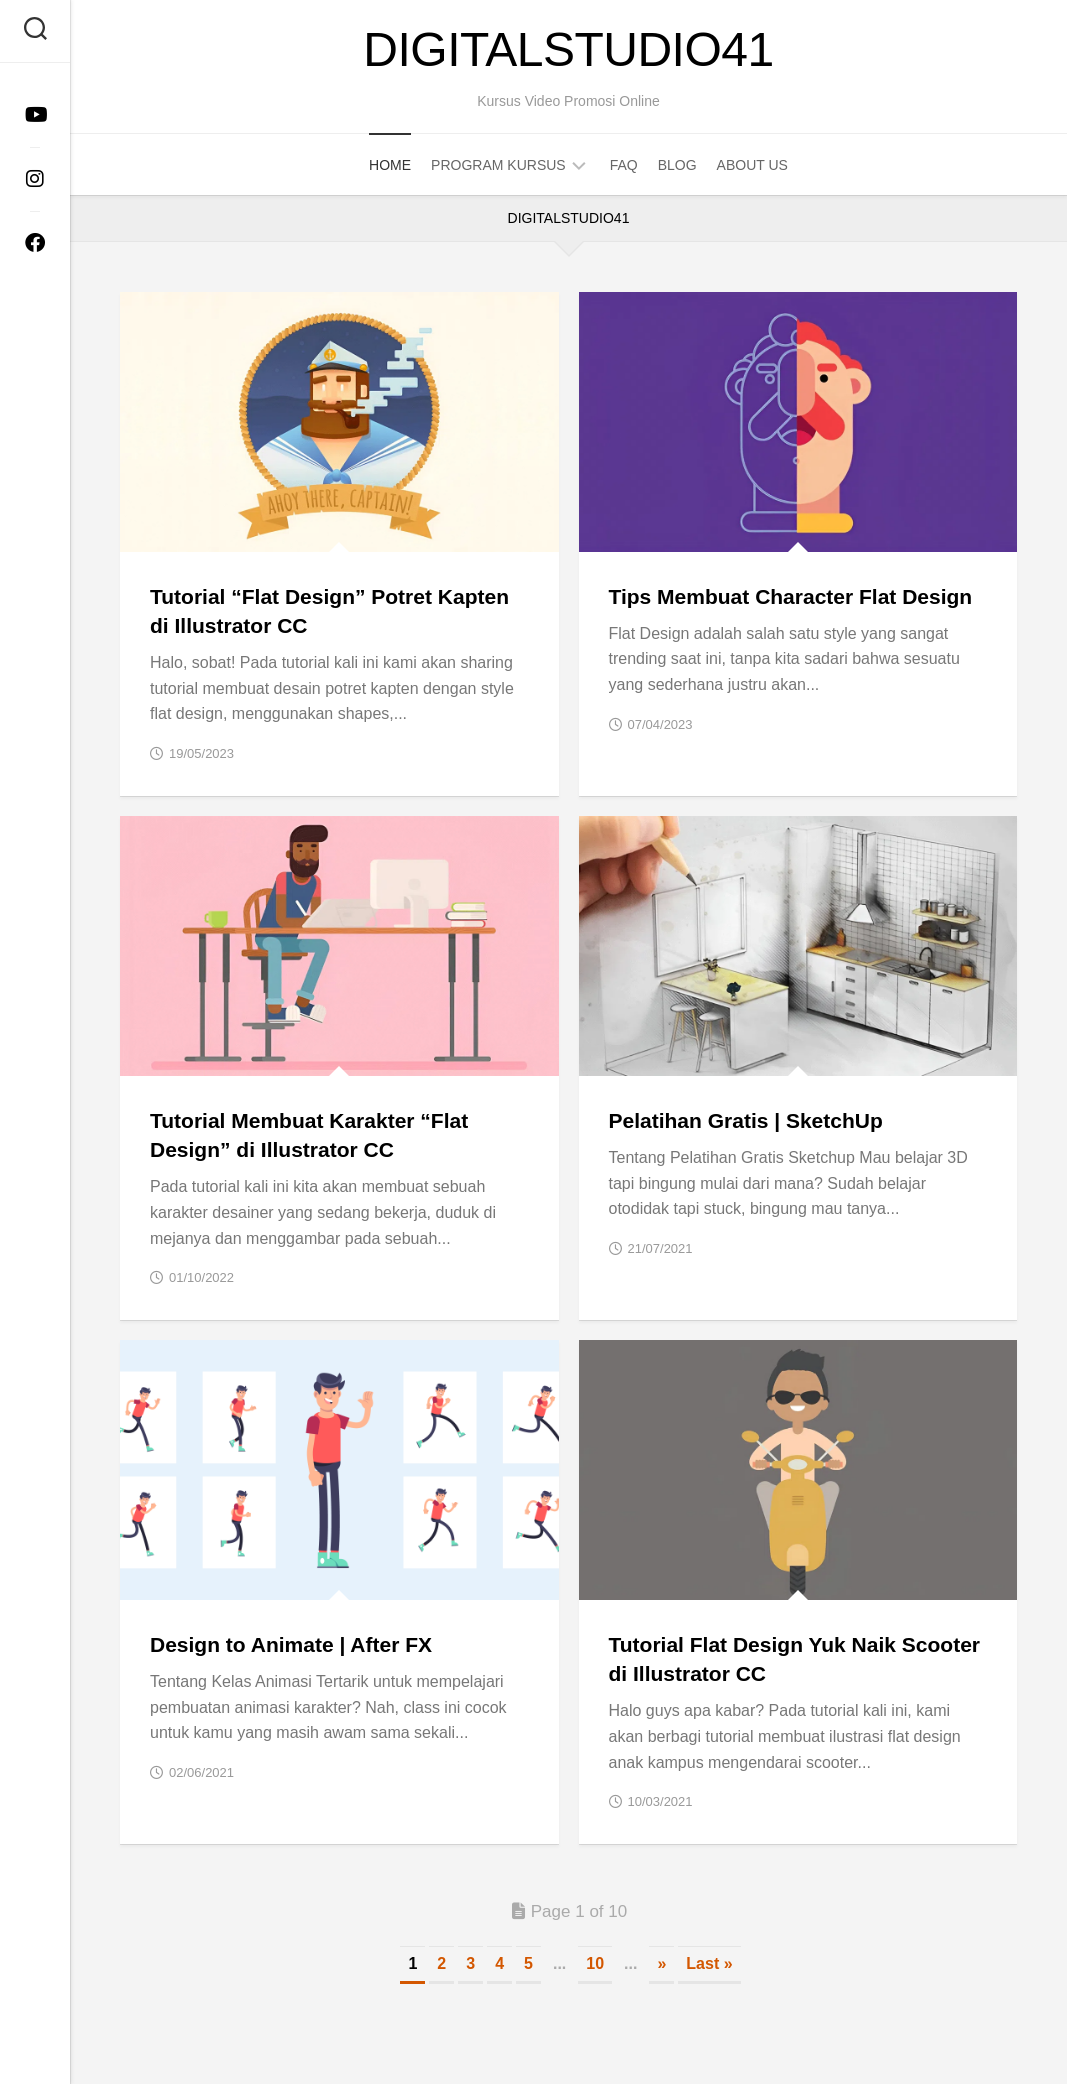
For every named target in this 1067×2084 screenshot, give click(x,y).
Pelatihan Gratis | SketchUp (746, 1120)
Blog (677, 165)
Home (390, 165)
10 (595, 1963)
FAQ (624, 165)
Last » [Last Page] (709, 1963)
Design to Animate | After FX (291, 1644)
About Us (752, 165)
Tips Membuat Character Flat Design (791, 596)
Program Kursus (498, 165)
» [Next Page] (661, 1963)
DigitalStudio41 (568, 49)
